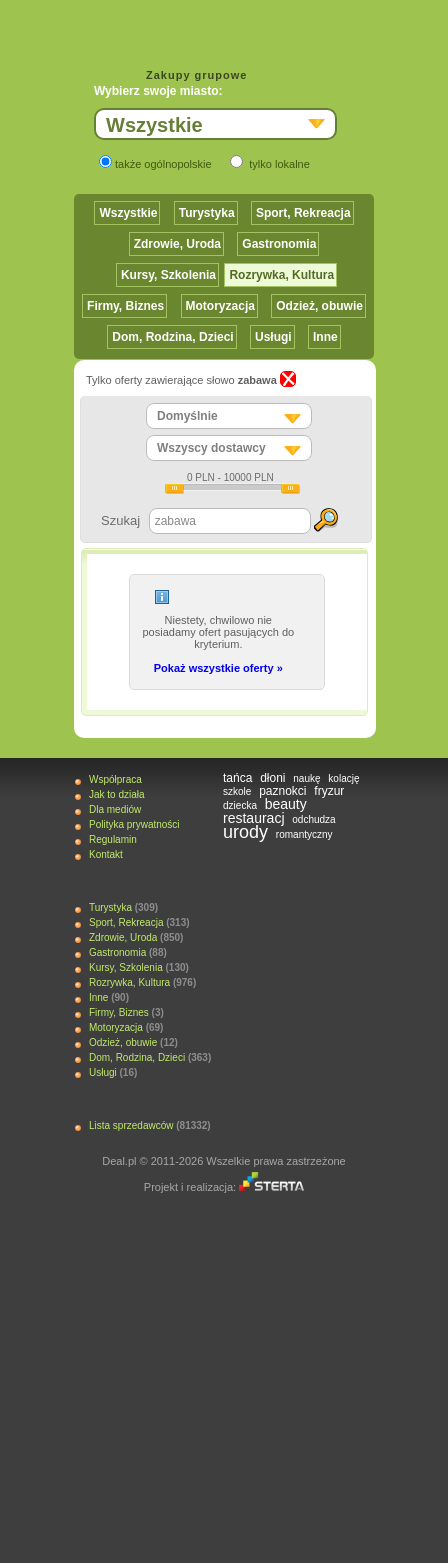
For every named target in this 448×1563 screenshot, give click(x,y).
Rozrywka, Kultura (281, 275)
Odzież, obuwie (319, 306)
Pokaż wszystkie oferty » (218, 668)
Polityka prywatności (134, 824)
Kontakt (106, 854)
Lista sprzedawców (131, 1125)
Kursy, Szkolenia (168, 275)
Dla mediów (115, 809)
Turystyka (207, 213)
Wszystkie (128, 213)
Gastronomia (279, 244)
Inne (325, 337)
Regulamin (113, 839)
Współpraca (115, 779)
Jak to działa (117, 794)
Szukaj (120, 520)
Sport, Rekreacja (303, 213)
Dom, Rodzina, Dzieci (172, 337)
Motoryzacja (220, 306)
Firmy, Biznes (125, 306)
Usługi (273, 337)
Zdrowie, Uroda (177, 244)
